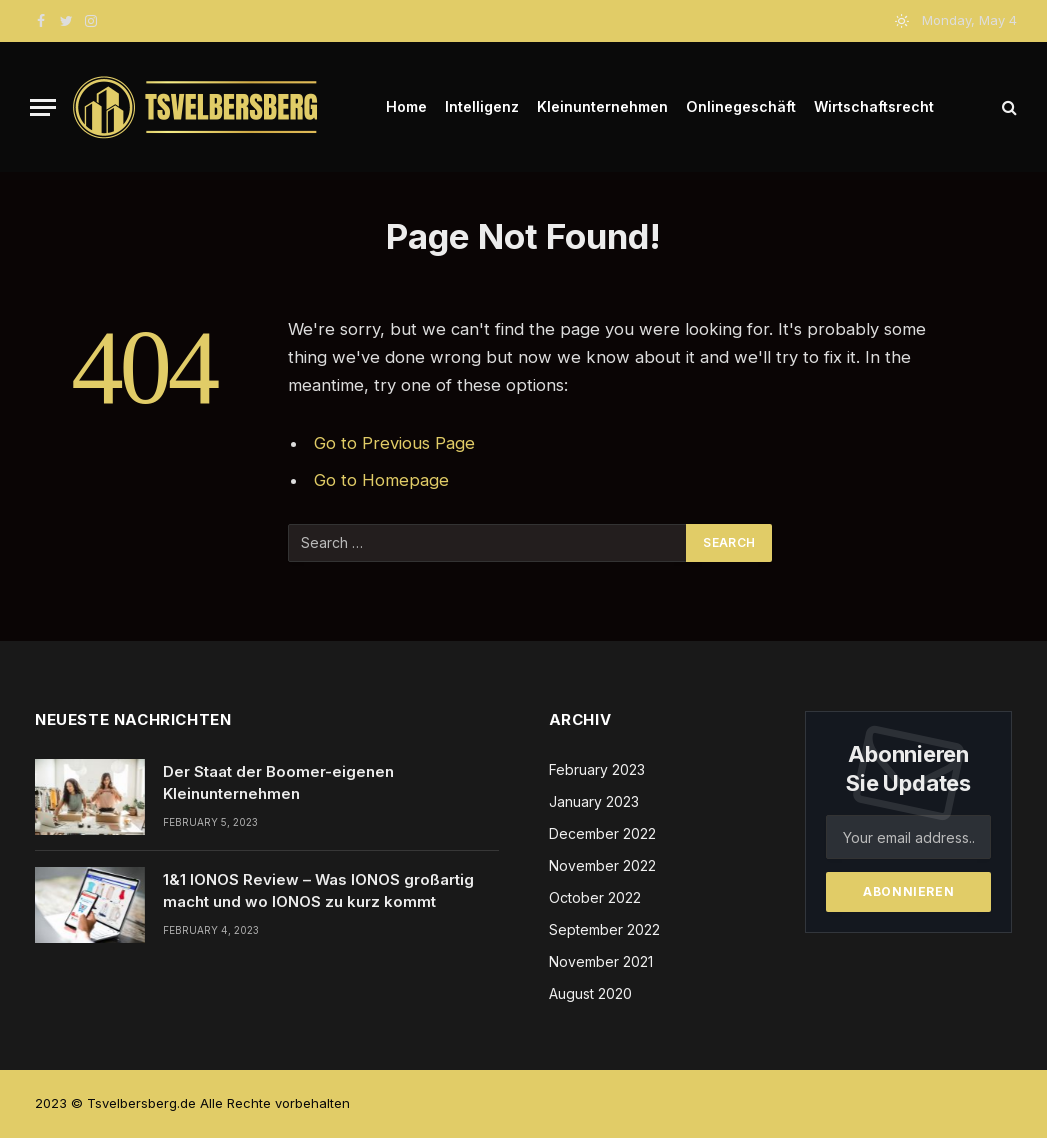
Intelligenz (482, 106)
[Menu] (43, 107)
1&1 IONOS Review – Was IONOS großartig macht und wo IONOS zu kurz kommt (318, 890)
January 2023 (594, 801)
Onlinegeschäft (741, 106)
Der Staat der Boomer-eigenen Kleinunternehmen (278, 782)
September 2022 (604, 929)
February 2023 (597, 769)
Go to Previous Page (394, 443)
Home (406, 106)
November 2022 (602, 865)
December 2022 (602, 833)
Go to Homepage (381, 480)
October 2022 (595, 897)
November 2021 (601, 961)
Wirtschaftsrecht (874, 106)
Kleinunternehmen (602, 106)
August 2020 (590, 993)
